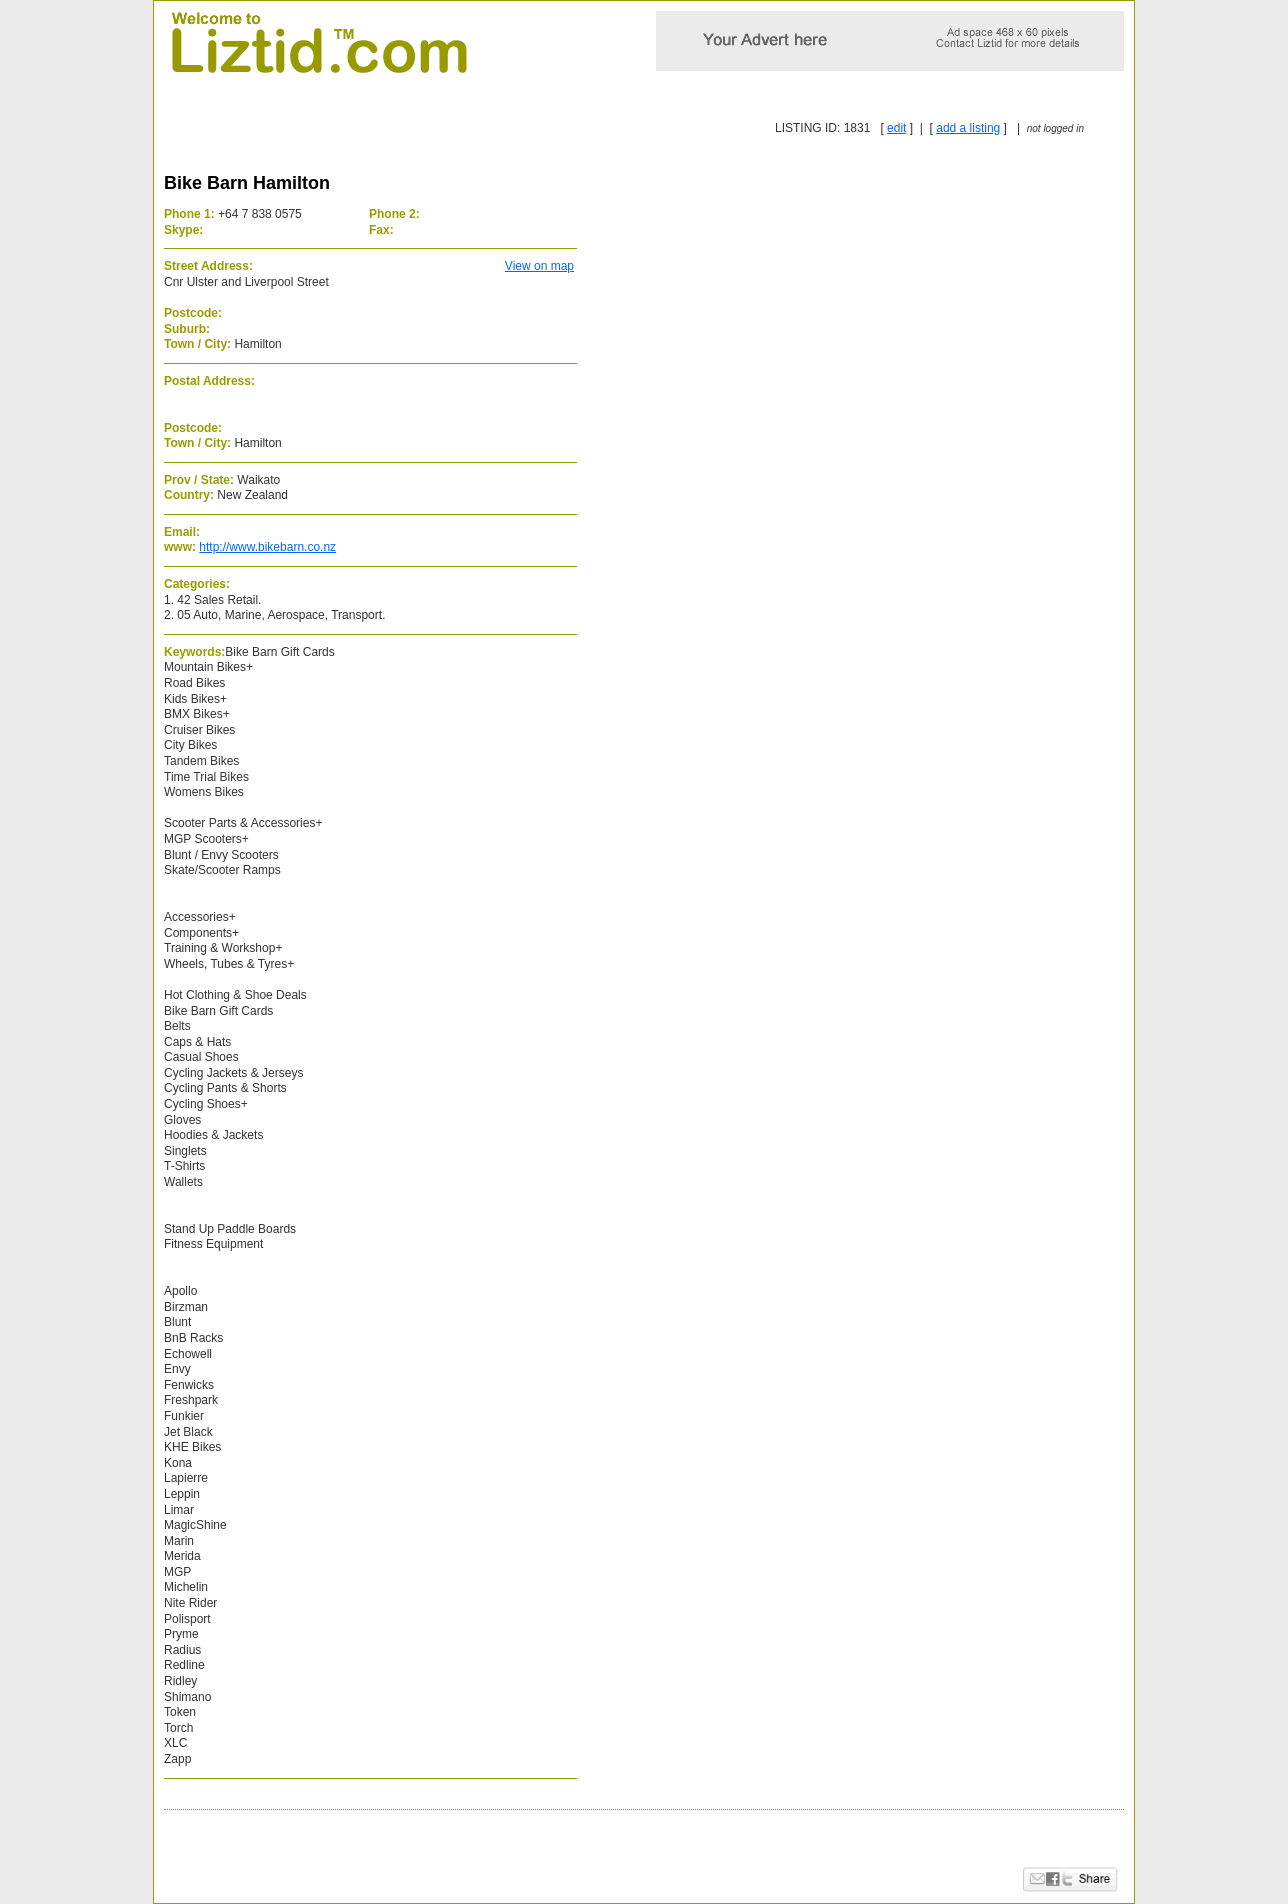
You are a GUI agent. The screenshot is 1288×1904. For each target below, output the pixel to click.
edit (896, 128)
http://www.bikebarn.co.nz (267, 547)
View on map (539, 266)
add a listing (968, 128)
